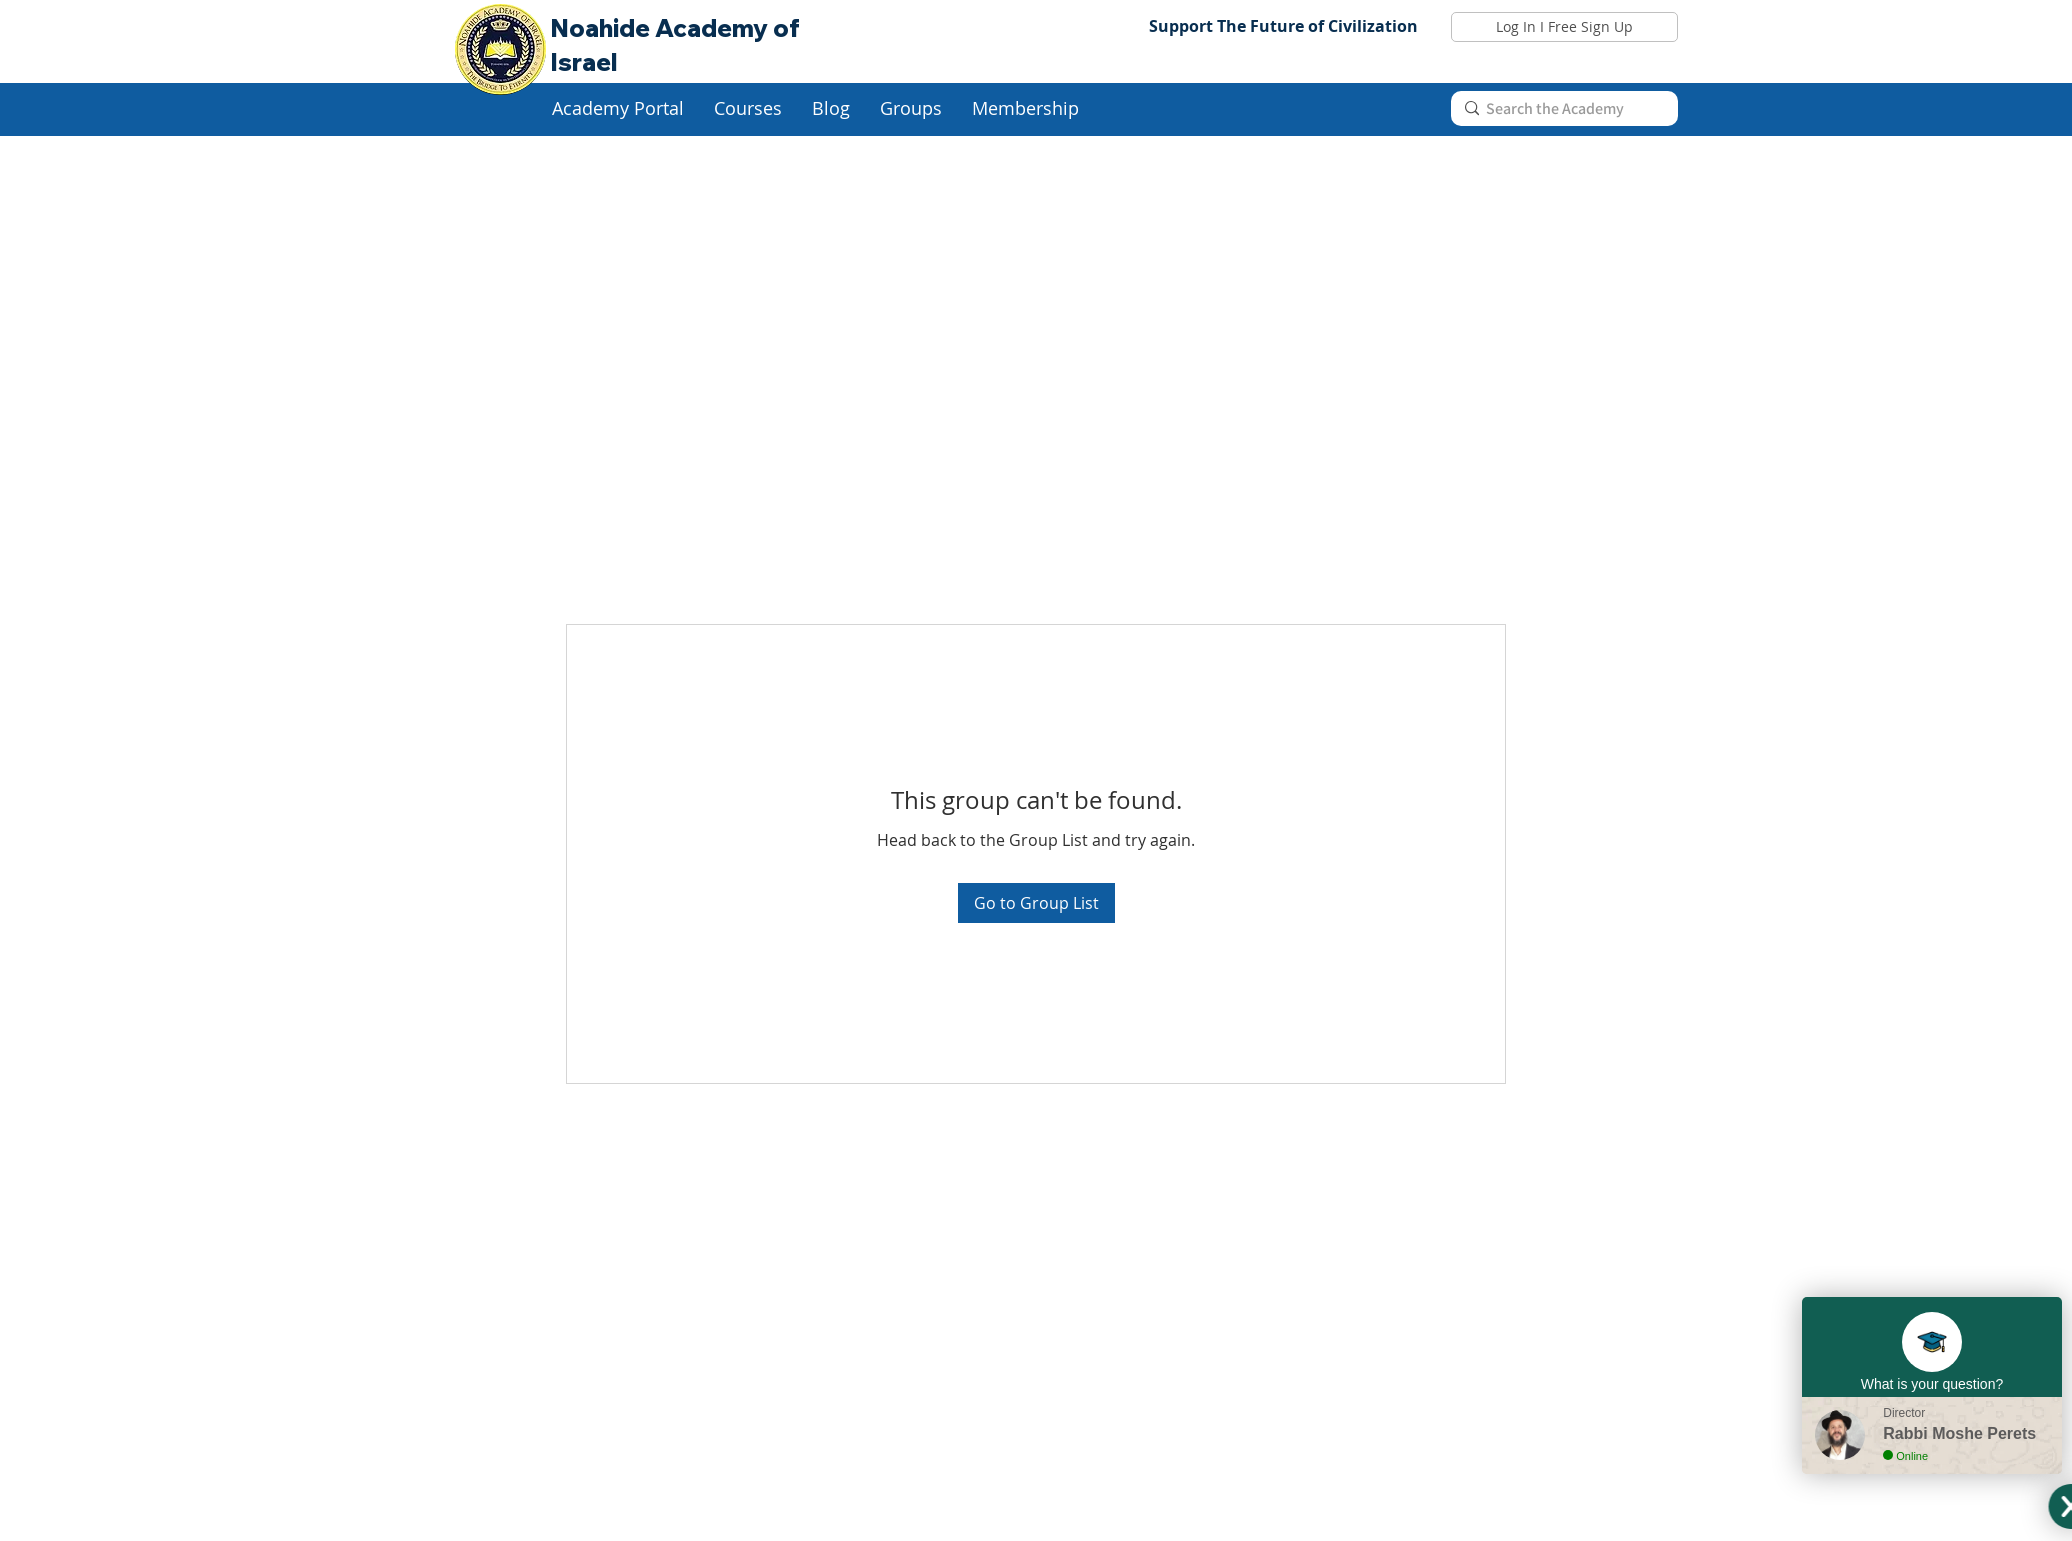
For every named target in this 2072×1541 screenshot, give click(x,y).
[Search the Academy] (1561, 108)
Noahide (603, 28)
